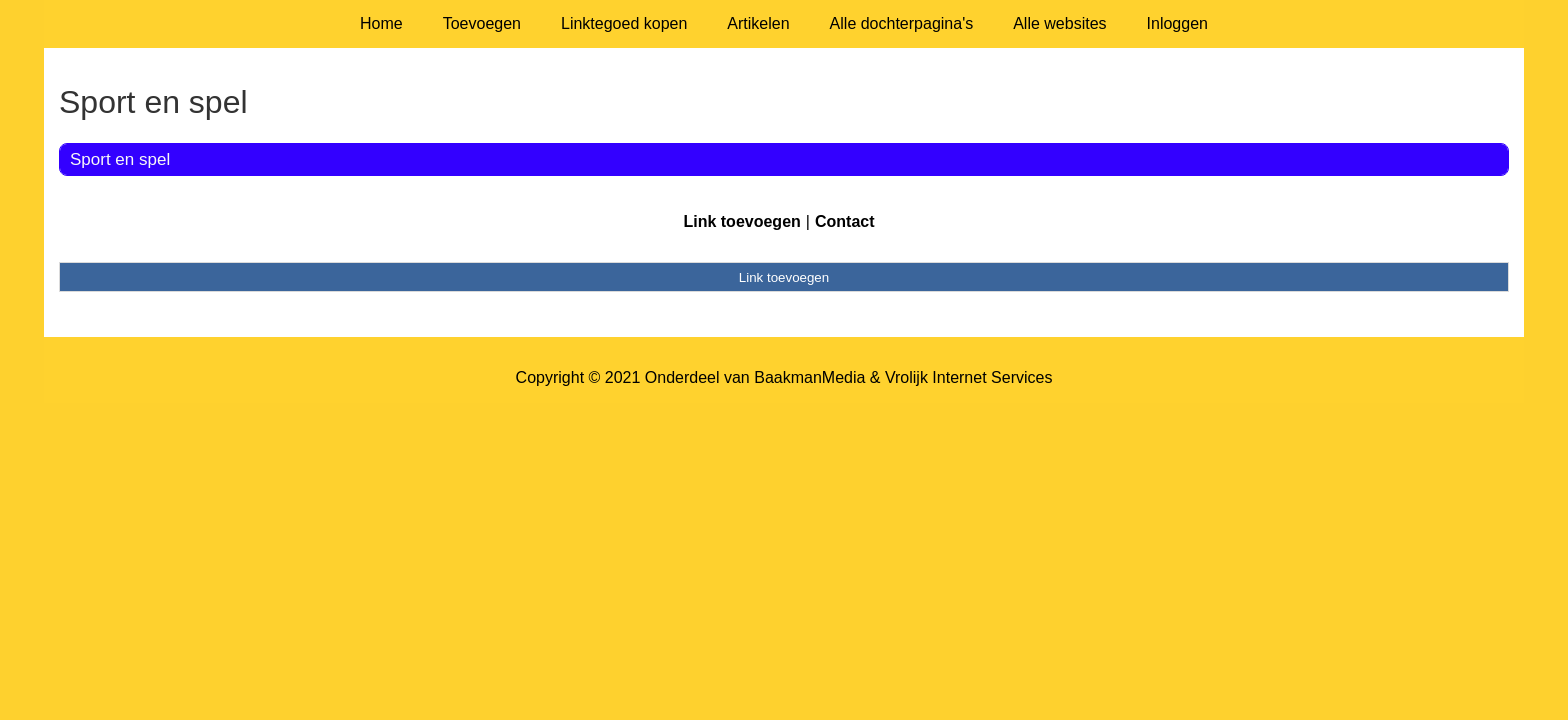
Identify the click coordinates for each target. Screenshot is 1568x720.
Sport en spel (120, 159)
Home (381, 23)
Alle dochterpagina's (902, 23)
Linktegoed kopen (624, 23)
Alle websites (1059, 23)
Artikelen (758, 23)
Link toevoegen (741, 221)
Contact (845, 221)
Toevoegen (482, 23)
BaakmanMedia (809, 377)
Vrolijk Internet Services (968, 377)
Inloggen (1177, 23)
